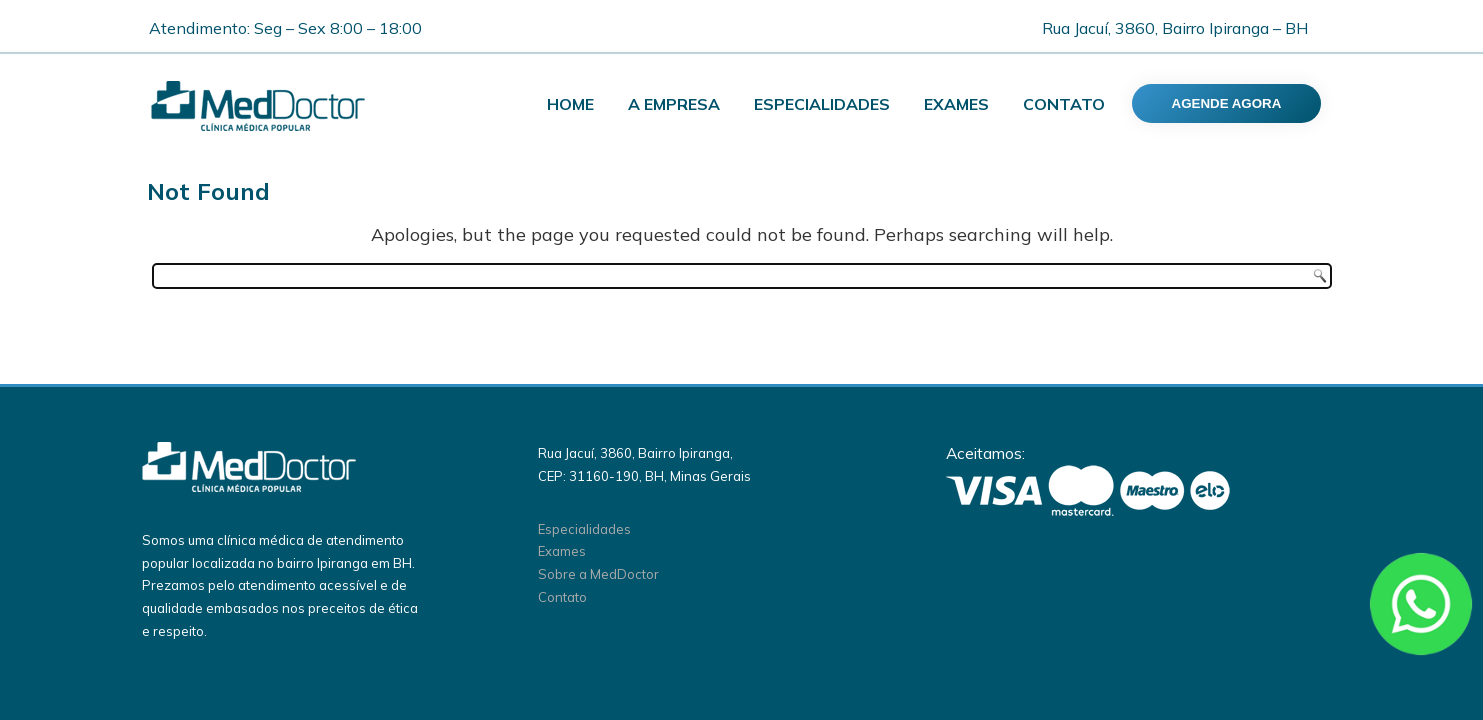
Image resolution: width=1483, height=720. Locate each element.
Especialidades (822, 104)
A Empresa (674, 104)
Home (570, 104)
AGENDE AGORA (1227, 103)
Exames (956, 104)
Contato (1064, 104)
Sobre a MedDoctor (598, 574)
